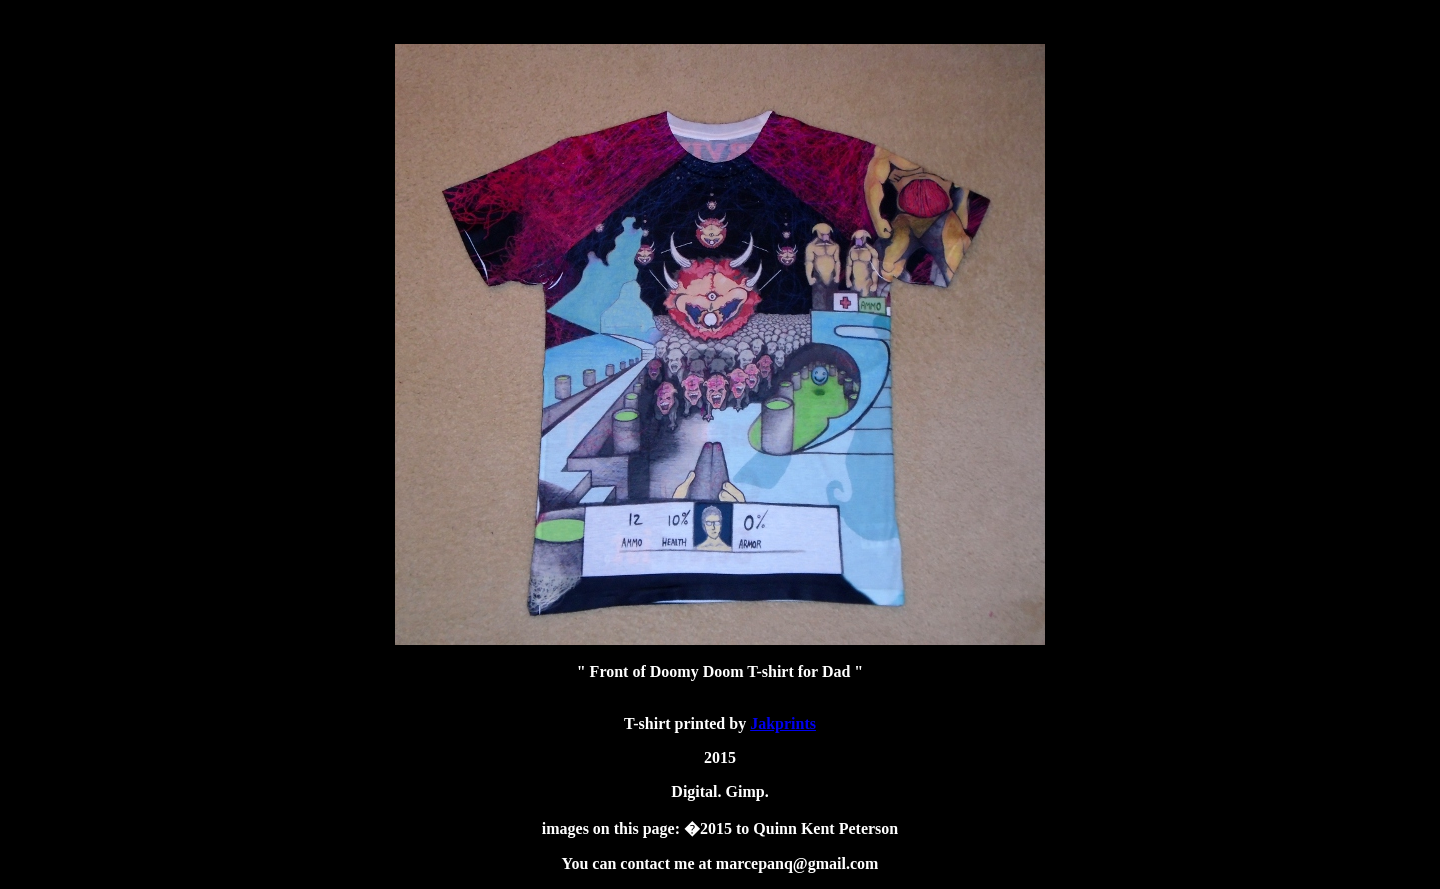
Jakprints (783, 723)
